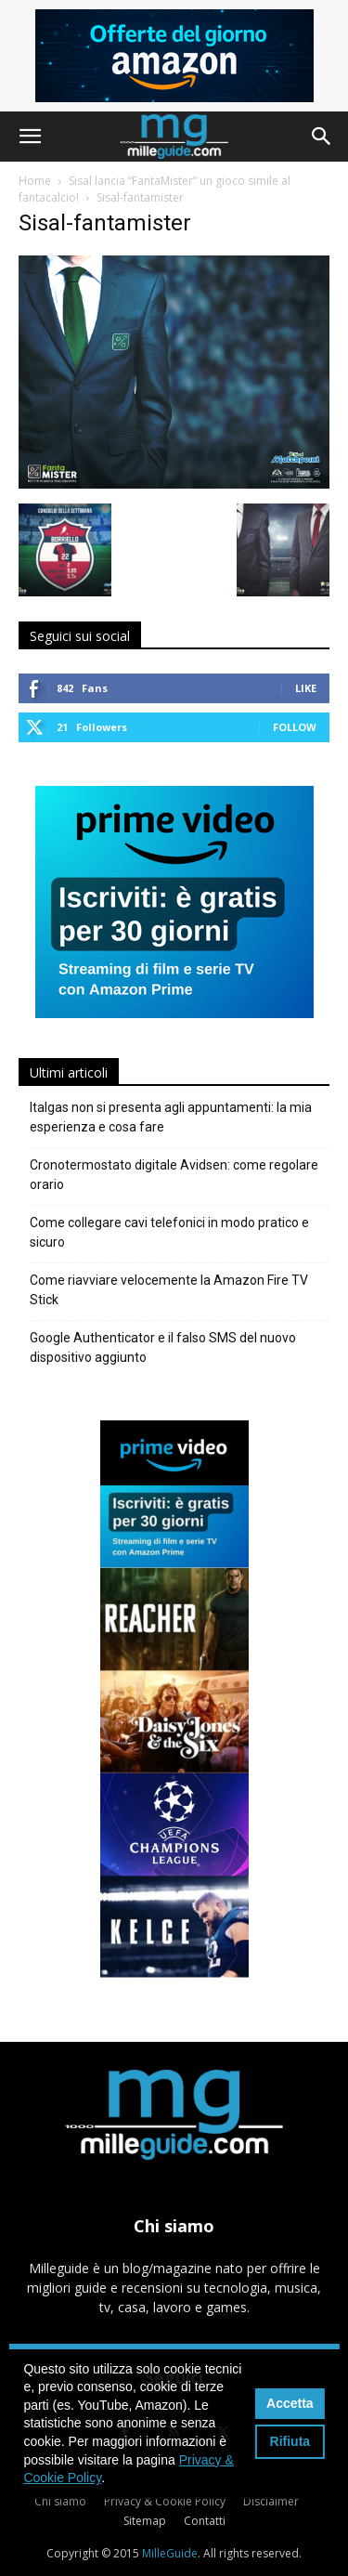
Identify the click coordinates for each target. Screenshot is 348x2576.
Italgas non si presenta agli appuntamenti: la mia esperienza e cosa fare (171, 1117)
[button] (29, 136)
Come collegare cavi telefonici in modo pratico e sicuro (169, 1232)
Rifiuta (290, 2441)
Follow (294, 727)
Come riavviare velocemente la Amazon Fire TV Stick (169, 1290)
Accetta (290, 2403)
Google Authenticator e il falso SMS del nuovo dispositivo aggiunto (163, 1347)
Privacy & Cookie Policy (165, 2501)
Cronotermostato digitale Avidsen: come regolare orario (174, 1174)
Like (305, 688)
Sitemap (144, 2521)
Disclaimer (271, 2501)
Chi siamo (60, 2501)
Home (35, 181)
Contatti (205, 2521)
